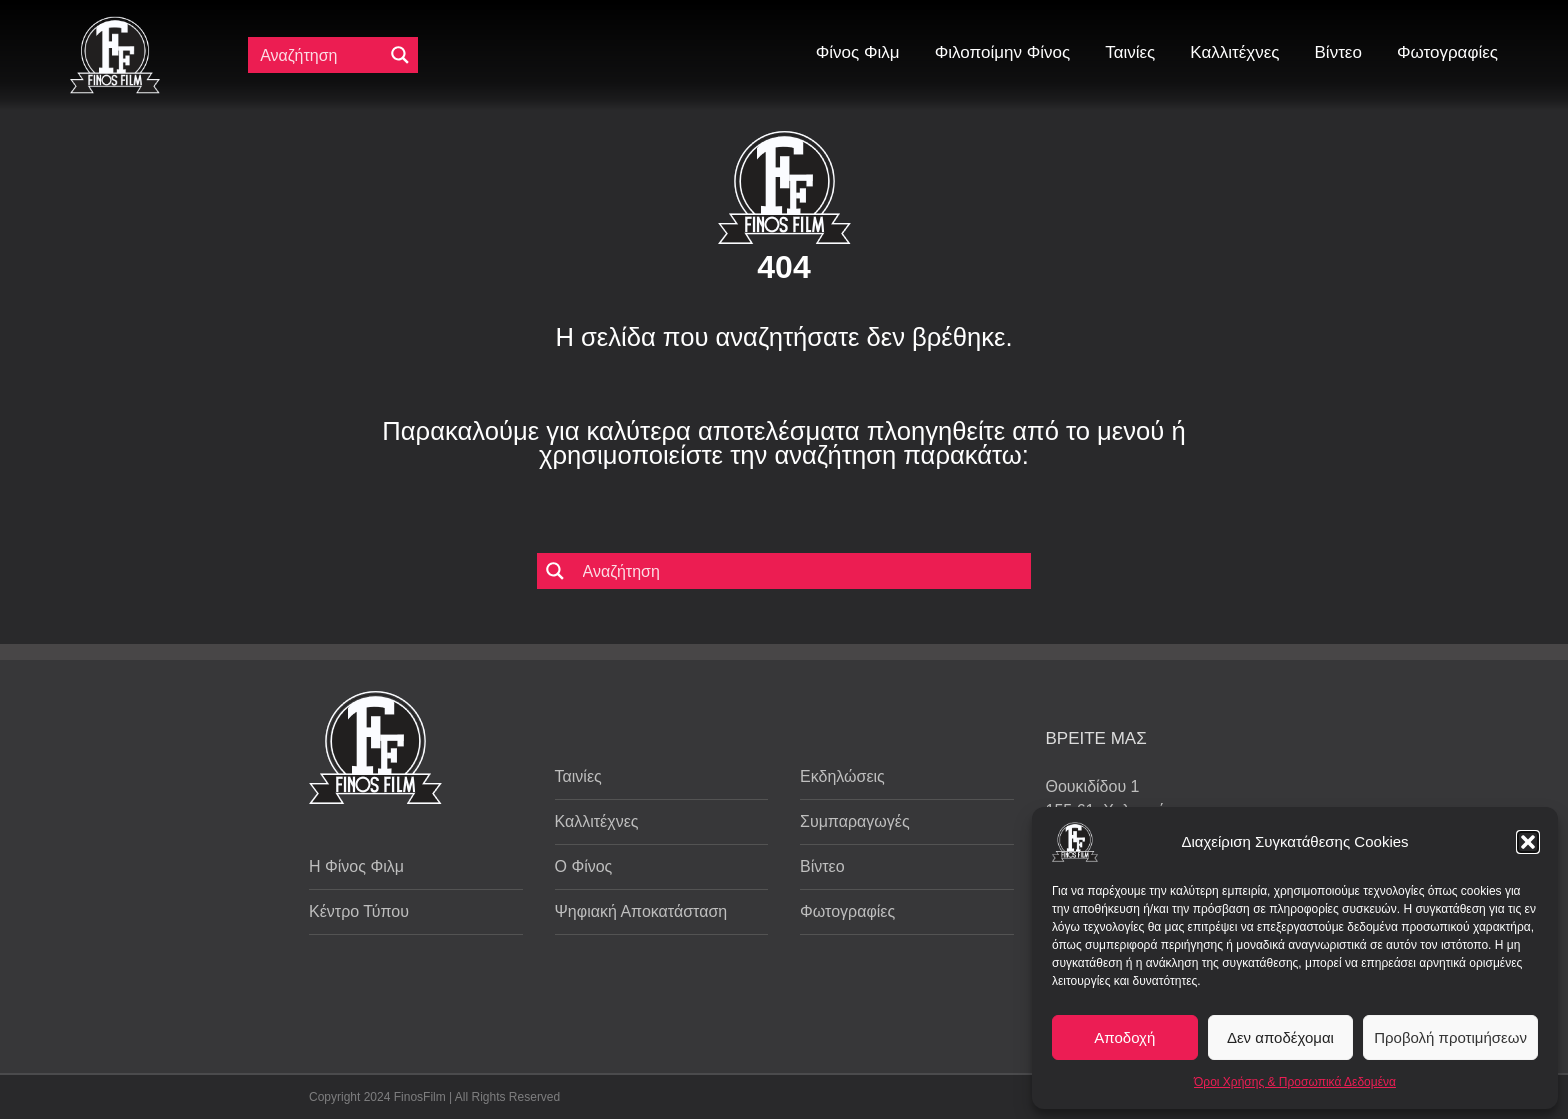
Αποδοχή (1124, 1037)
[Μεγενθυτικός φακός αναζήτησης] (400, 55)
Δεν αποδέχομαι (1280, 1037)
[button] (1528, 842)
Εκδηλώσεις (842, 776)
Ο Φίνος (584, 866)
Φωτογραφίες (847, 911)
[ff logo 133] (115, 24)
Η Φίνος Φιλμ (356, 866)
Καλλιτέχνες (597, 821)
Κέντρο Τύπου (359, 911)
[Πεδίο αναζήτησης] (320, 55)
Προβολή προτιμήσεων (1450, 1037)
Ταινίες (578, 776)
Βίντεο (822, 866)
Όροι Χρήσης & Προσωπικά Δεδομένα (1295, 1082)
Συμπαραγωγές (855, 821)
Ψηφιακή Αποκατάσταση (641, 911)
